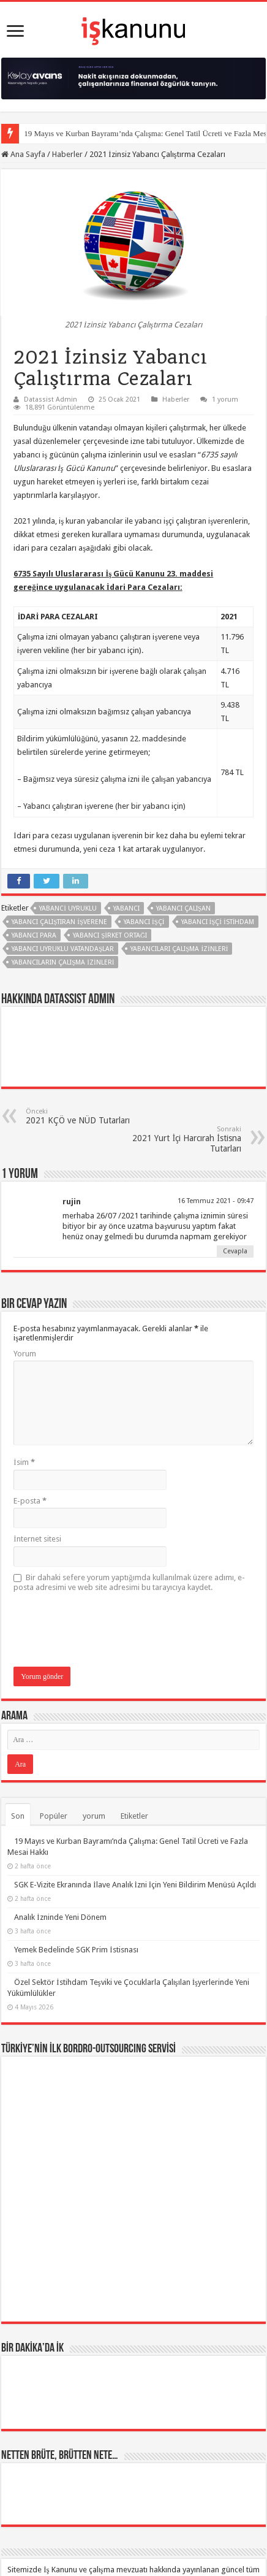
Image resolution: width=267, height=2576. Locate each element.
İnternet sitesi (37, 1538)
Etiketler (134, 1816)
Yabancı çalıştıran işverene (59, 922)
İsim (23, 1462)
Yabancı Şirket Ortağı (110, 935)
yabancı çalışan (183, 908)
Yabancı (126, 908)
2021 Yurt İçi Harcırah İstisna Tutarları (178, 1139)
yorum (94, 1816)
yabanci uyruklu (68, 908)
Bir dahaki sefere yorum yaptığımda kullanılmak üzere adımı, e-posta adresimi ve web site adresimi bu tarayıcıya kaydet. (129, 1582)
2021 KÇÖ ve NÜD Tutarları (88, 1116)
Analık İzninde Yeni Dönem (60, 1917)
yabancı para (34, 935)
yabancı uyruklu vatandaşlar (63, 949)
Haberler (67, 154)
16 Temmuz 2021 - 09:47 (216, 1201)
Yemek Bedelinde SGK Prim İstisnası (76, 1949)
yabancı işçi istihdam (218, 922)
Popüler (53, 1816)
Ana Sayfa (23, 154)
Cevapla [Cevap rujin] (235, 1251)
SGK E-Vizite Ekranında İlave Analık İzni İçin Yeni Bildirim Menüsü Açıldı (135, 1884)
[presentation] (106, 1630)
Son (17, 1816)
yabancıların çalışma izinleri (63, 962)
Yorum (24, 1353)
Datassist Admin (50, 399)
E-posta (30, 1500)
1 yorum (225, 399)
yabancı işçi (144, 922)
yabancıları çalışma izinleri (179, 949)
